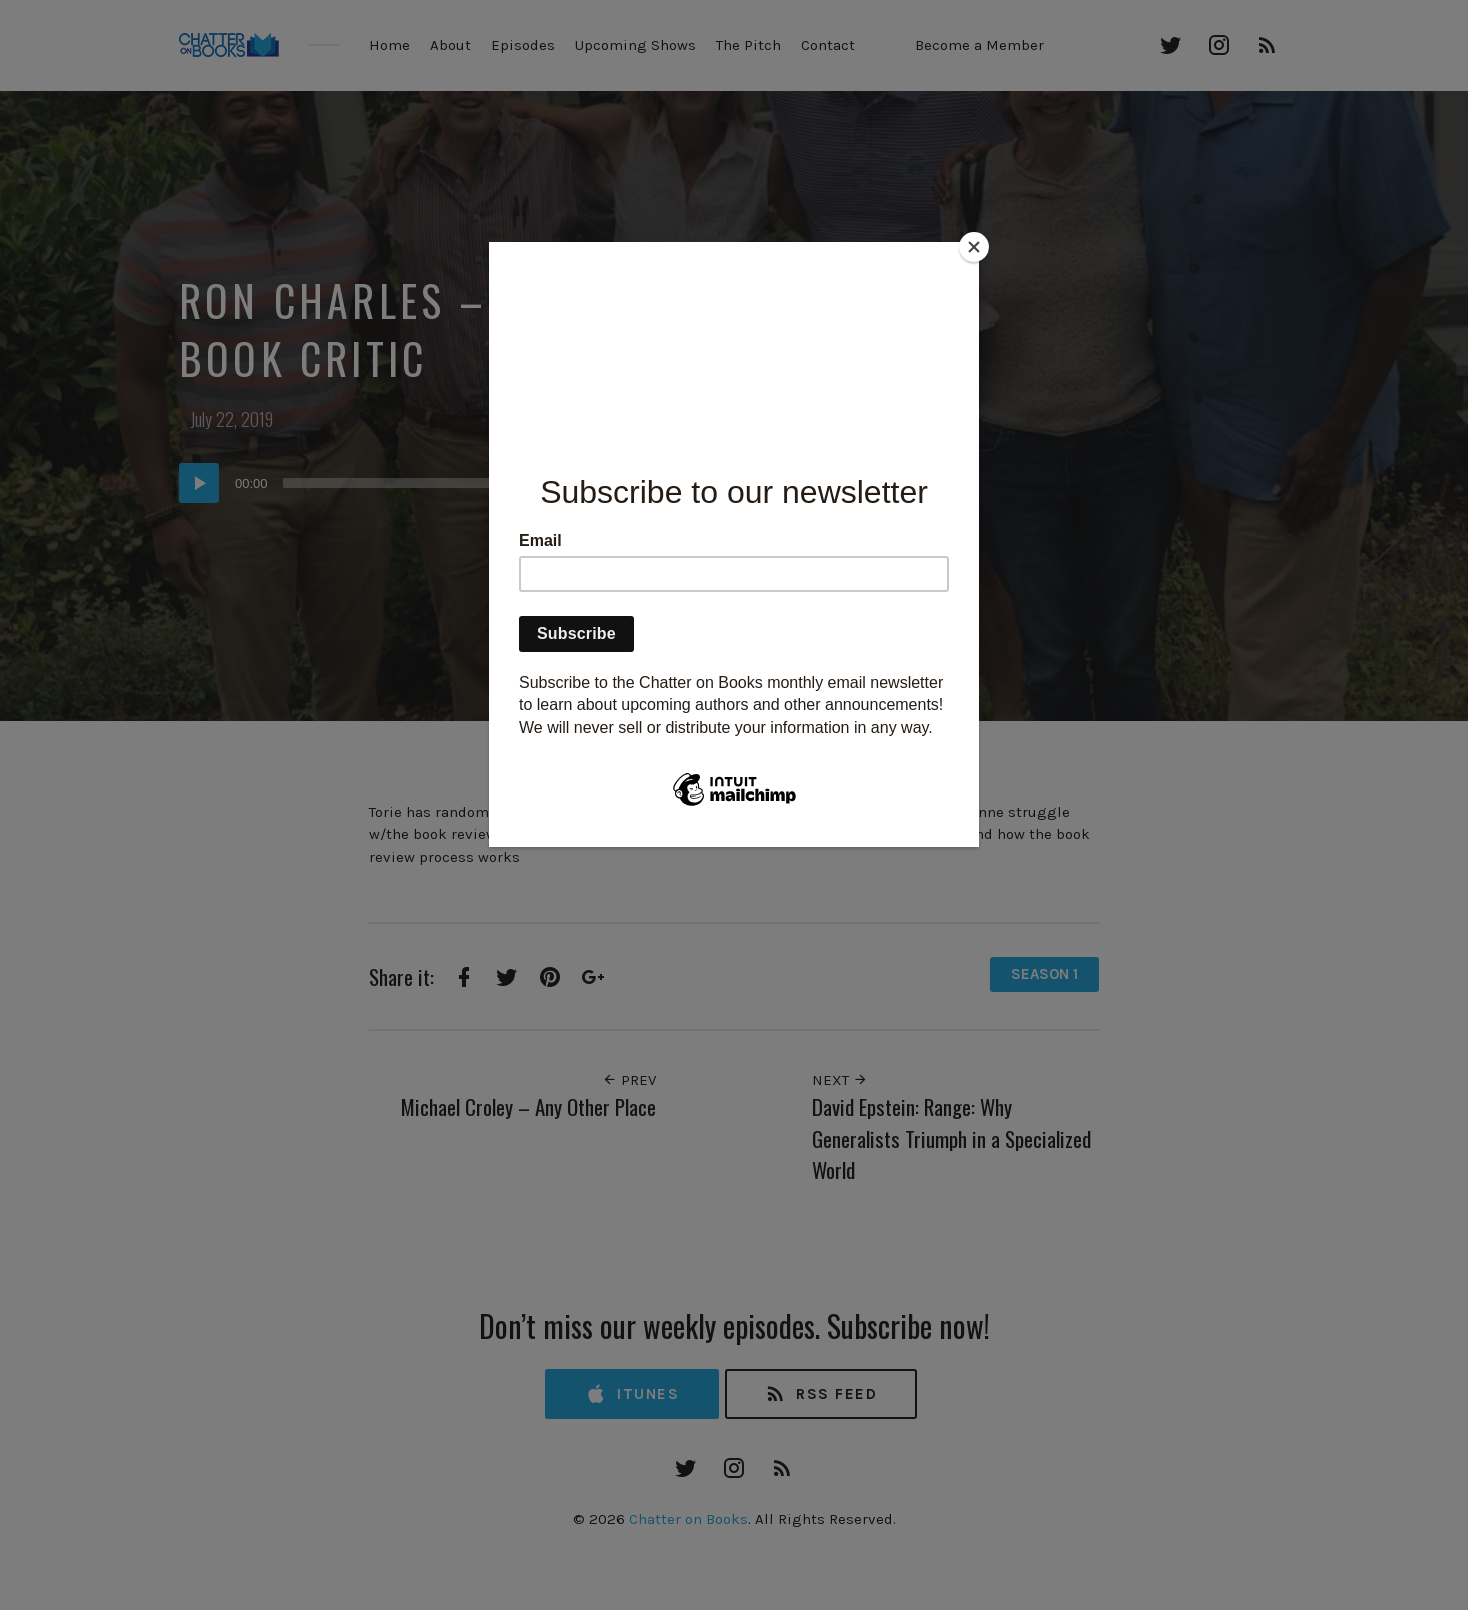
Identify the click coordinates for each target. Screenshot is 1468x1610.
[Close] (974, 247)
